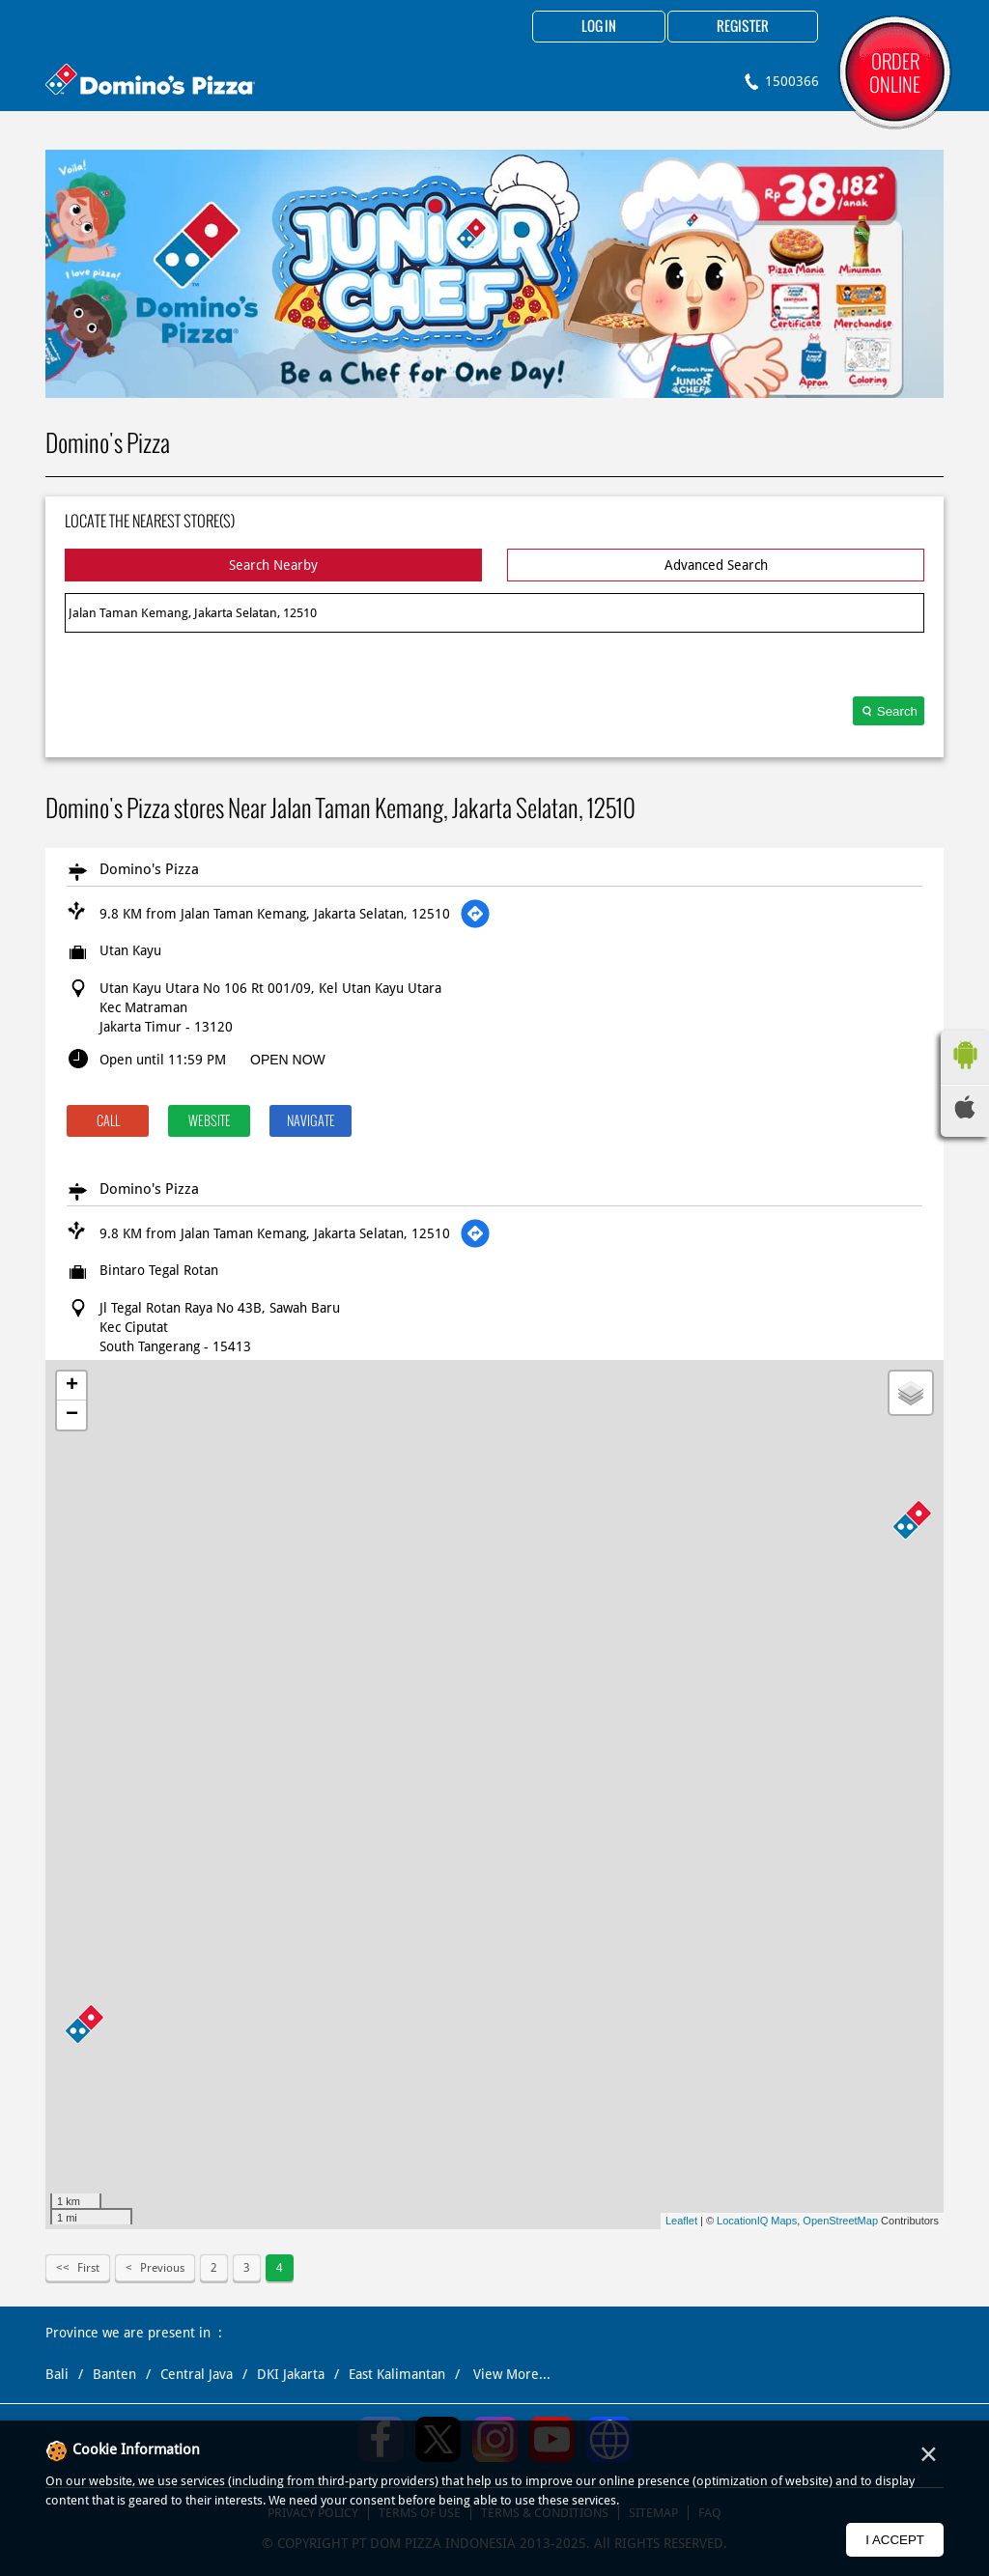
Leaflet (681, 2220)
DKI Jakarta (291, 2374)
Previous (162, 2268)
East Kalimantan (397, 2374)
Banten (114, 2374)
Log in (598, 27)
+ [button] (72, 1386)
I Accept (894, 2540)
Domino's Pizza (149, 869)
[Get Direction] (475, 913)
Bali (57, 2374)
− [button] (72, 1415)
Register (743, 27)
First (88, 2268)
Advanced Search (716, 565)
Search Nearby (273, 565)
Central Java (196, 2374)
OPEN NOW (287, 1059)
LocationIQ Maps (757, 2220)
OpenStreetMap (840, 2220)
